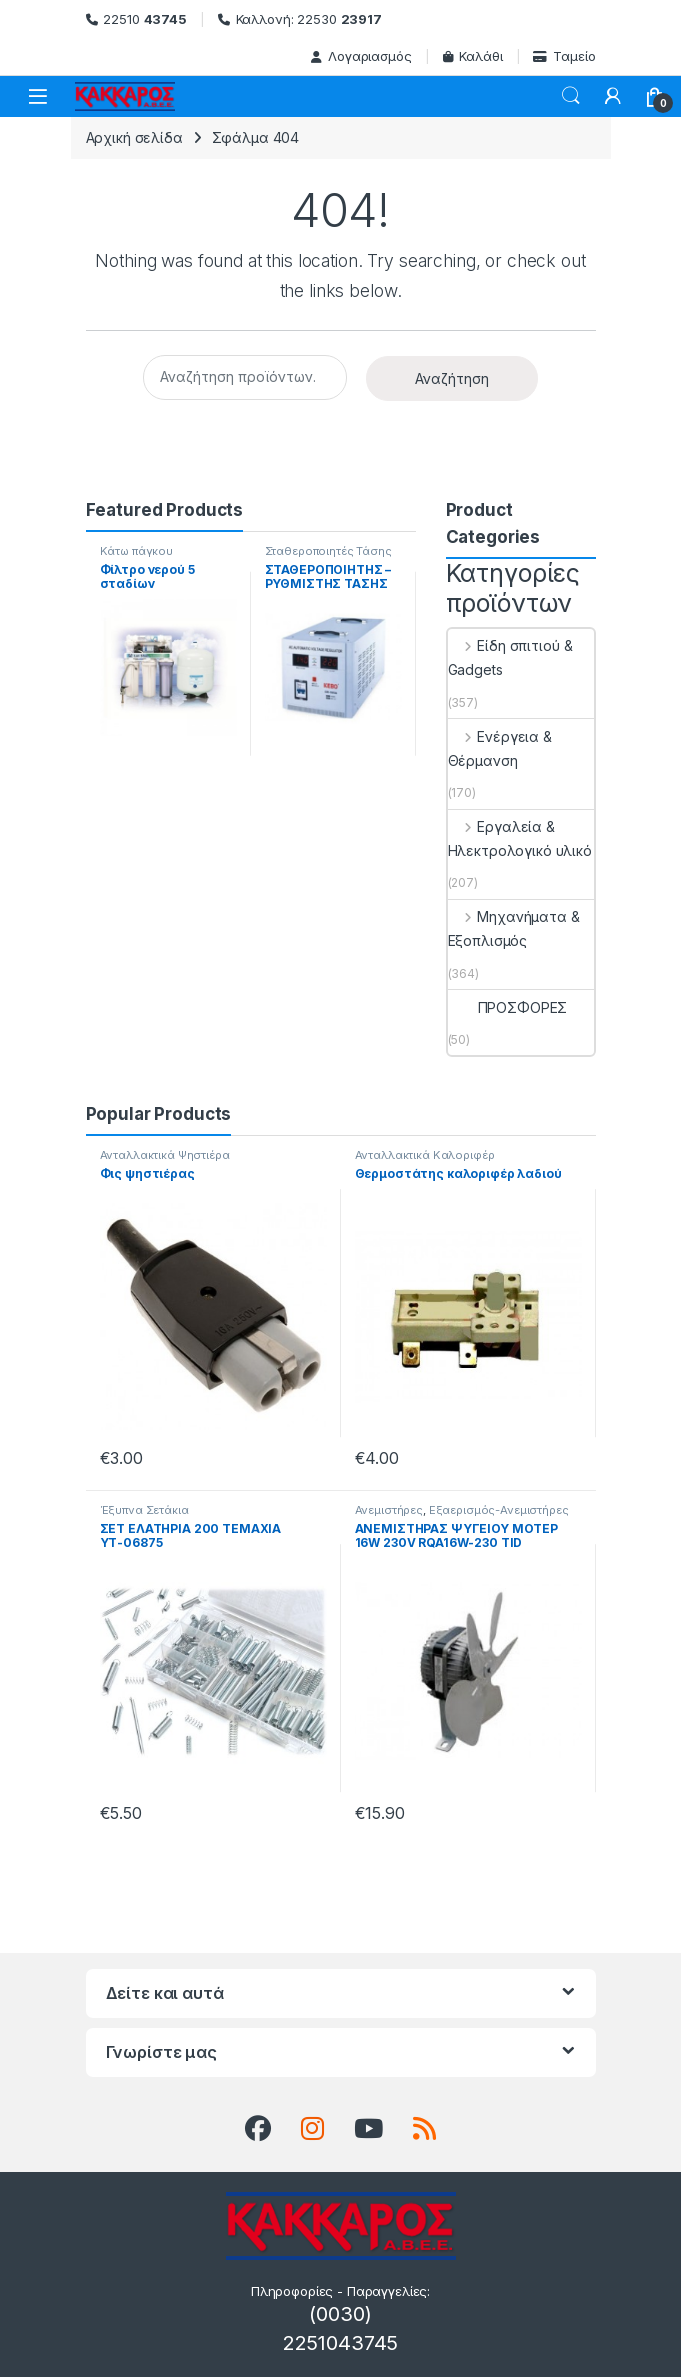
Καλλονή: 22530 (300, 19)
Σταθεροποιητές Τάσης (328, 551)
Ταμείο (564, 56)
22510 (136, 19)
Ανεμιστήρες (389, 1510)
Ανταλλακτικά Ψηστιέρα (165, 1155)
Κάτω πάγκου (136, 551)
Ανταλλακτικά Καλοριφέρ (425, 1155)
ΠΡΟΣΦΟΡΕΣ (508, 1007)
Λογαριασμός (361, 56)
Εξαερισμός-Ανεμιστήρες (499, 1510)
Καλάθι (473, 56)
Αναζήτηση (452, 378)
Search (571, 96)
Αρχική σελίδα (134, 137)
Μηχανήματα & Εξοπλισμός (514, 928)
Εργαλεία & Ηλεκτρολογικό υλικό (520, 838)
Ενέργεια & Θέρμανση (500, 748)
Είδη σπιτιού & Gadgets (510, 657)
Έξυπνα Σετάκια (144, 1510)
